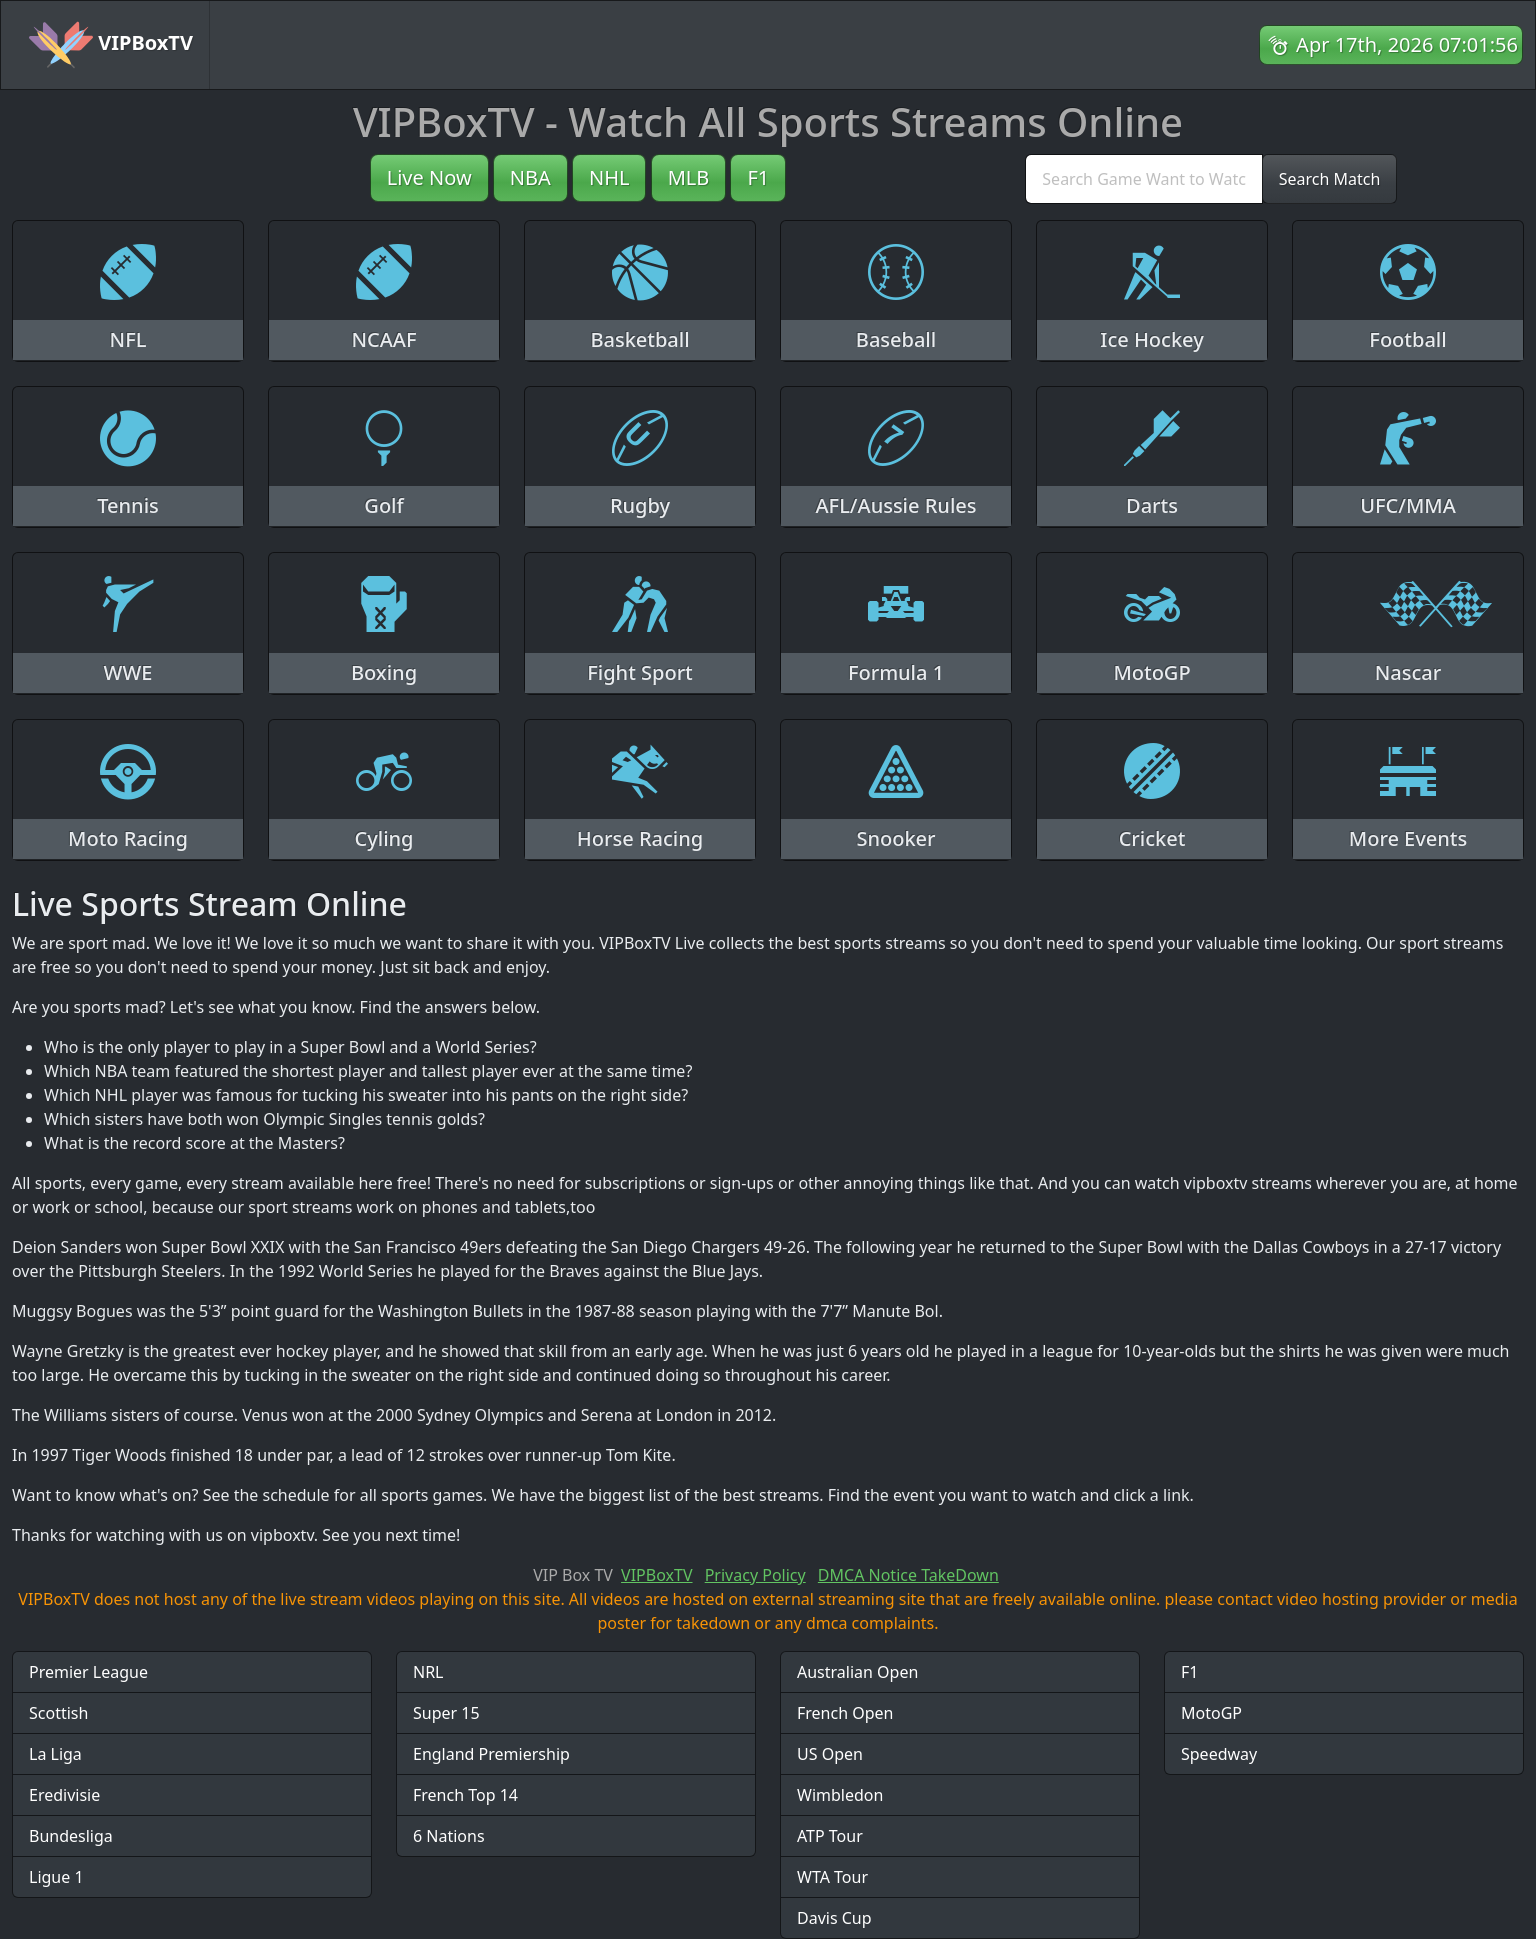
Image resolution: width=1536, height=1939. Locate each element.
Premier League (88, 1672)
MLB (689, 177)
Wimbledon (840, 1795)
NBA (530, 177)
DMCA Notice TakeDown (908, 1575)
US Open (830, 1754)
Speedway (1219, 1754)
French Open (845, 1713)
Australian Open (857, 1672)
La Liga (55, 1754)
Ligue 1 (56, 1877)
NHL (609, 177)
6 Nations (449, 1836)
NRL (428, 1672)
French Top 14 (465, 1795)
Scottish (58, 1713)
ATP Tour (830, 1836)
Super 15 (446, 1713)
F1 (758, 177)
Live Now (429, 177)
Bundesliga (71, 1836)
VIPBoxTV (111, 45)
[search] (1143, 179)
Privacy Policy (755, 1575)
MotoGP (1211, 1713)
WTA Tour (832, 1877)
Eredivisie (64, 1795)
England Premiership (491, 1754)
